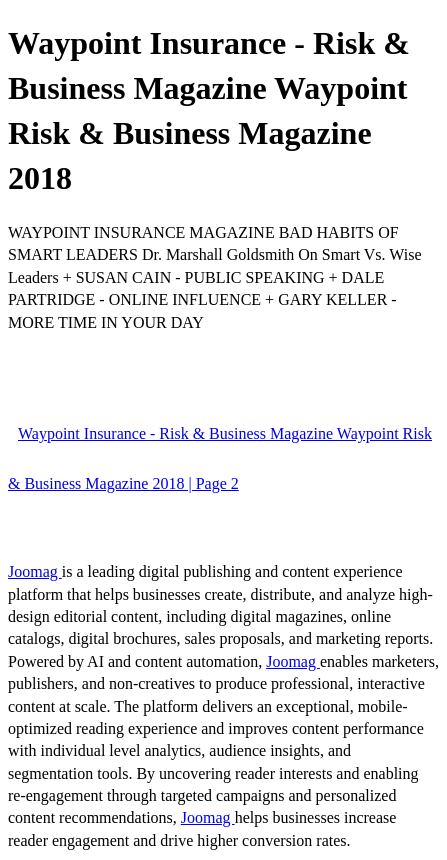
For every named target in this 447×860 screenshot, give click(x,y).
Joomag (35, 571)
